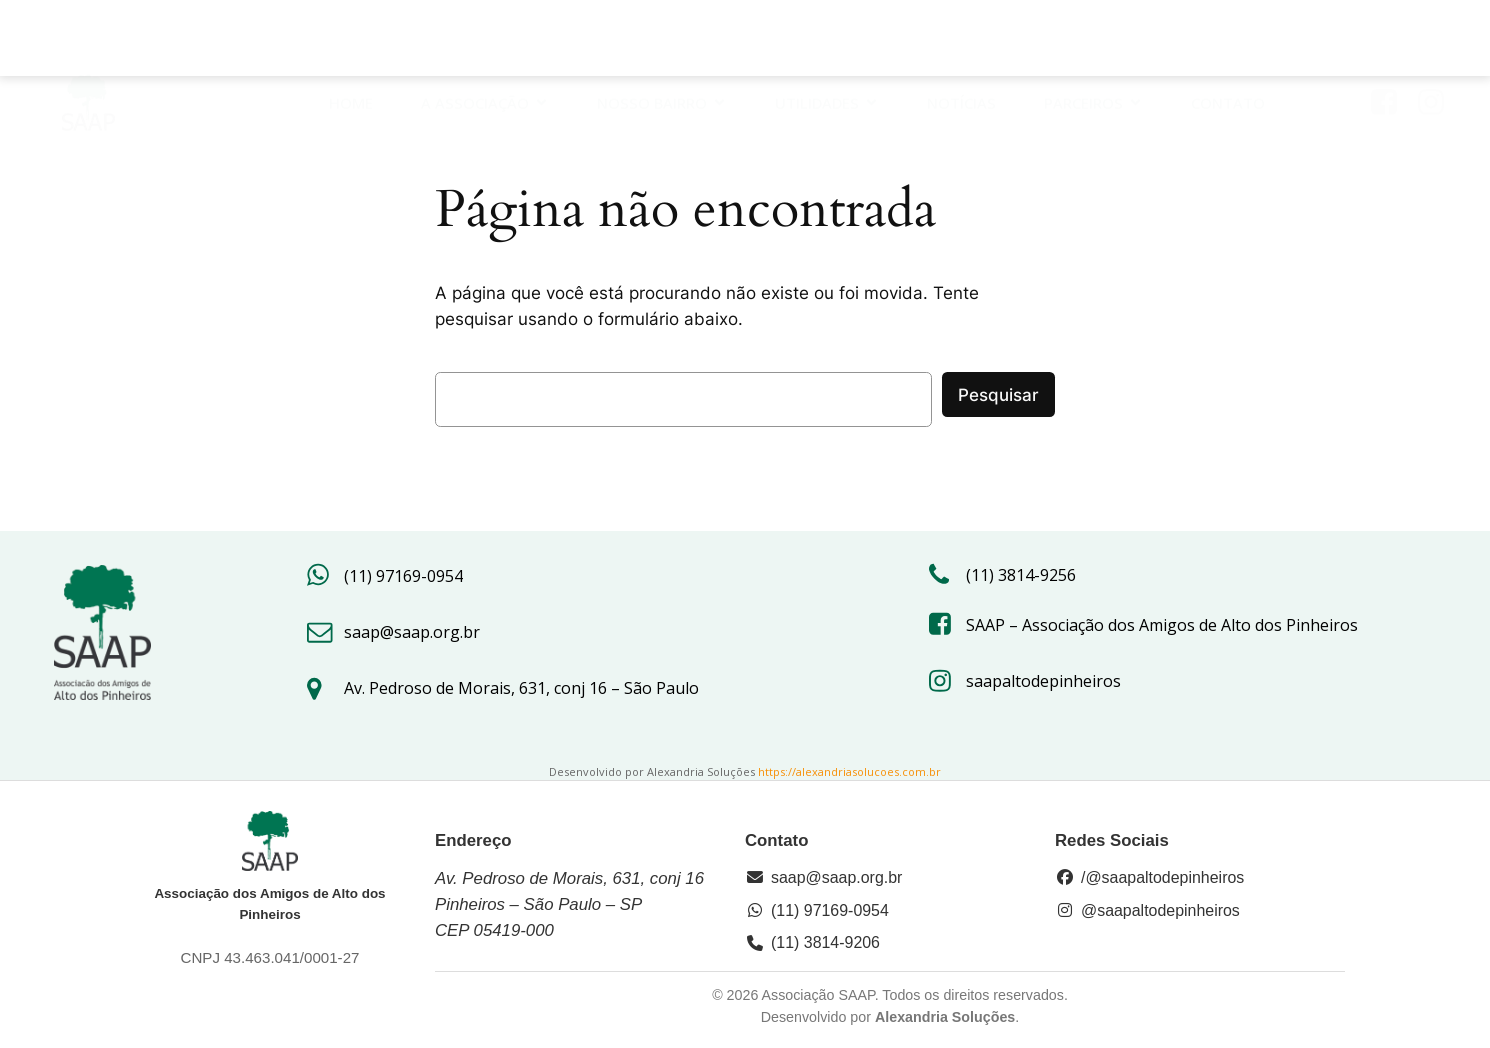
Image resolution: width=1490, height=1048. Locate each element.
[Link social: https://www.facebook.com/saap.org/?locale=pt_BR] (1391, 42)
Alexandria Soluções (945, 1017)
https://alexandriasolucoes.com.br (849, 771)
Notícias (961, 42)
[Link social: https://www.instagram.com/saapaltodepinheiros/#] (1438, 42)
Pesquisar (998, 395)
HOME (351, 42)
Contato (1228, 42)
